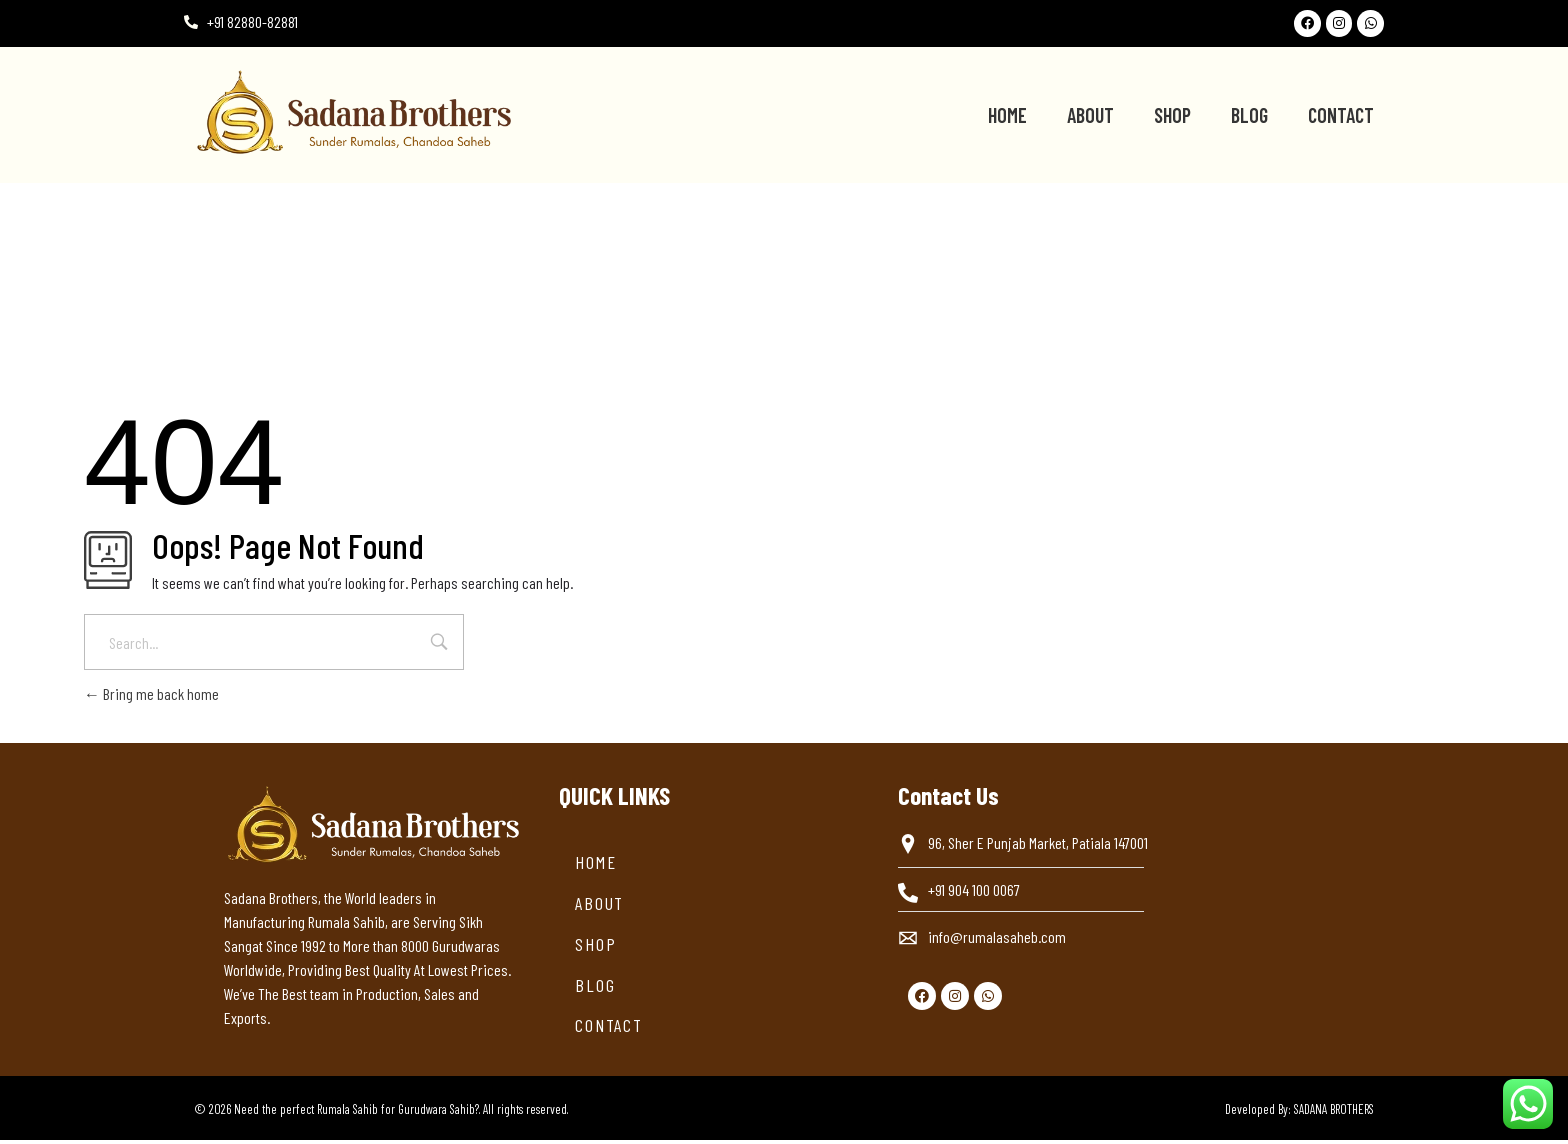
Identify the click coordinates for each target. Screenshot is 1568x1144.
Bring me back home (151, 697)
